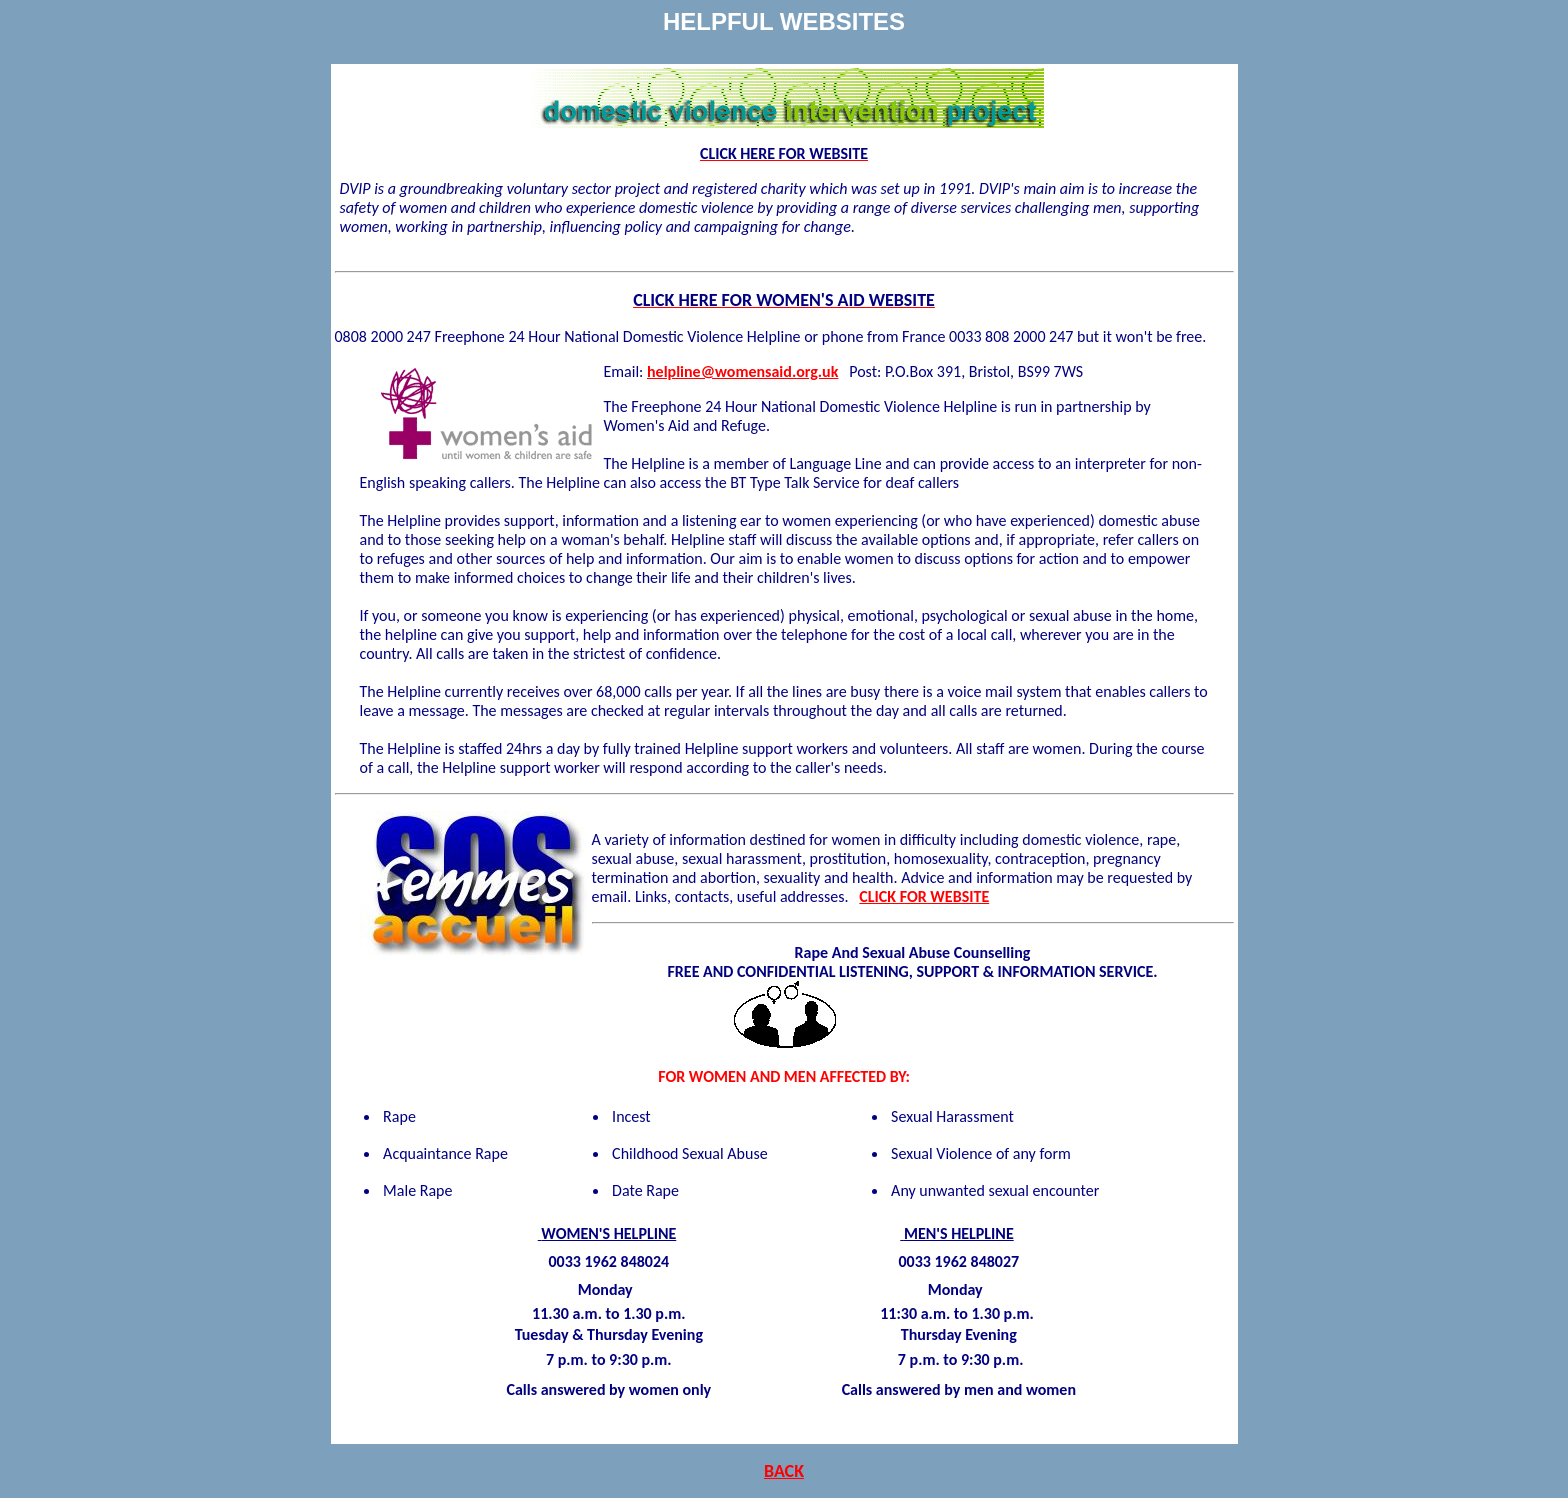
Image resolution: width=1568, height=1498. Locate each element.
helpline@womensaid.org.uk (742, 371)
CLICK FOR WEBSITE (924, 896)
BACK (784, 1471)
